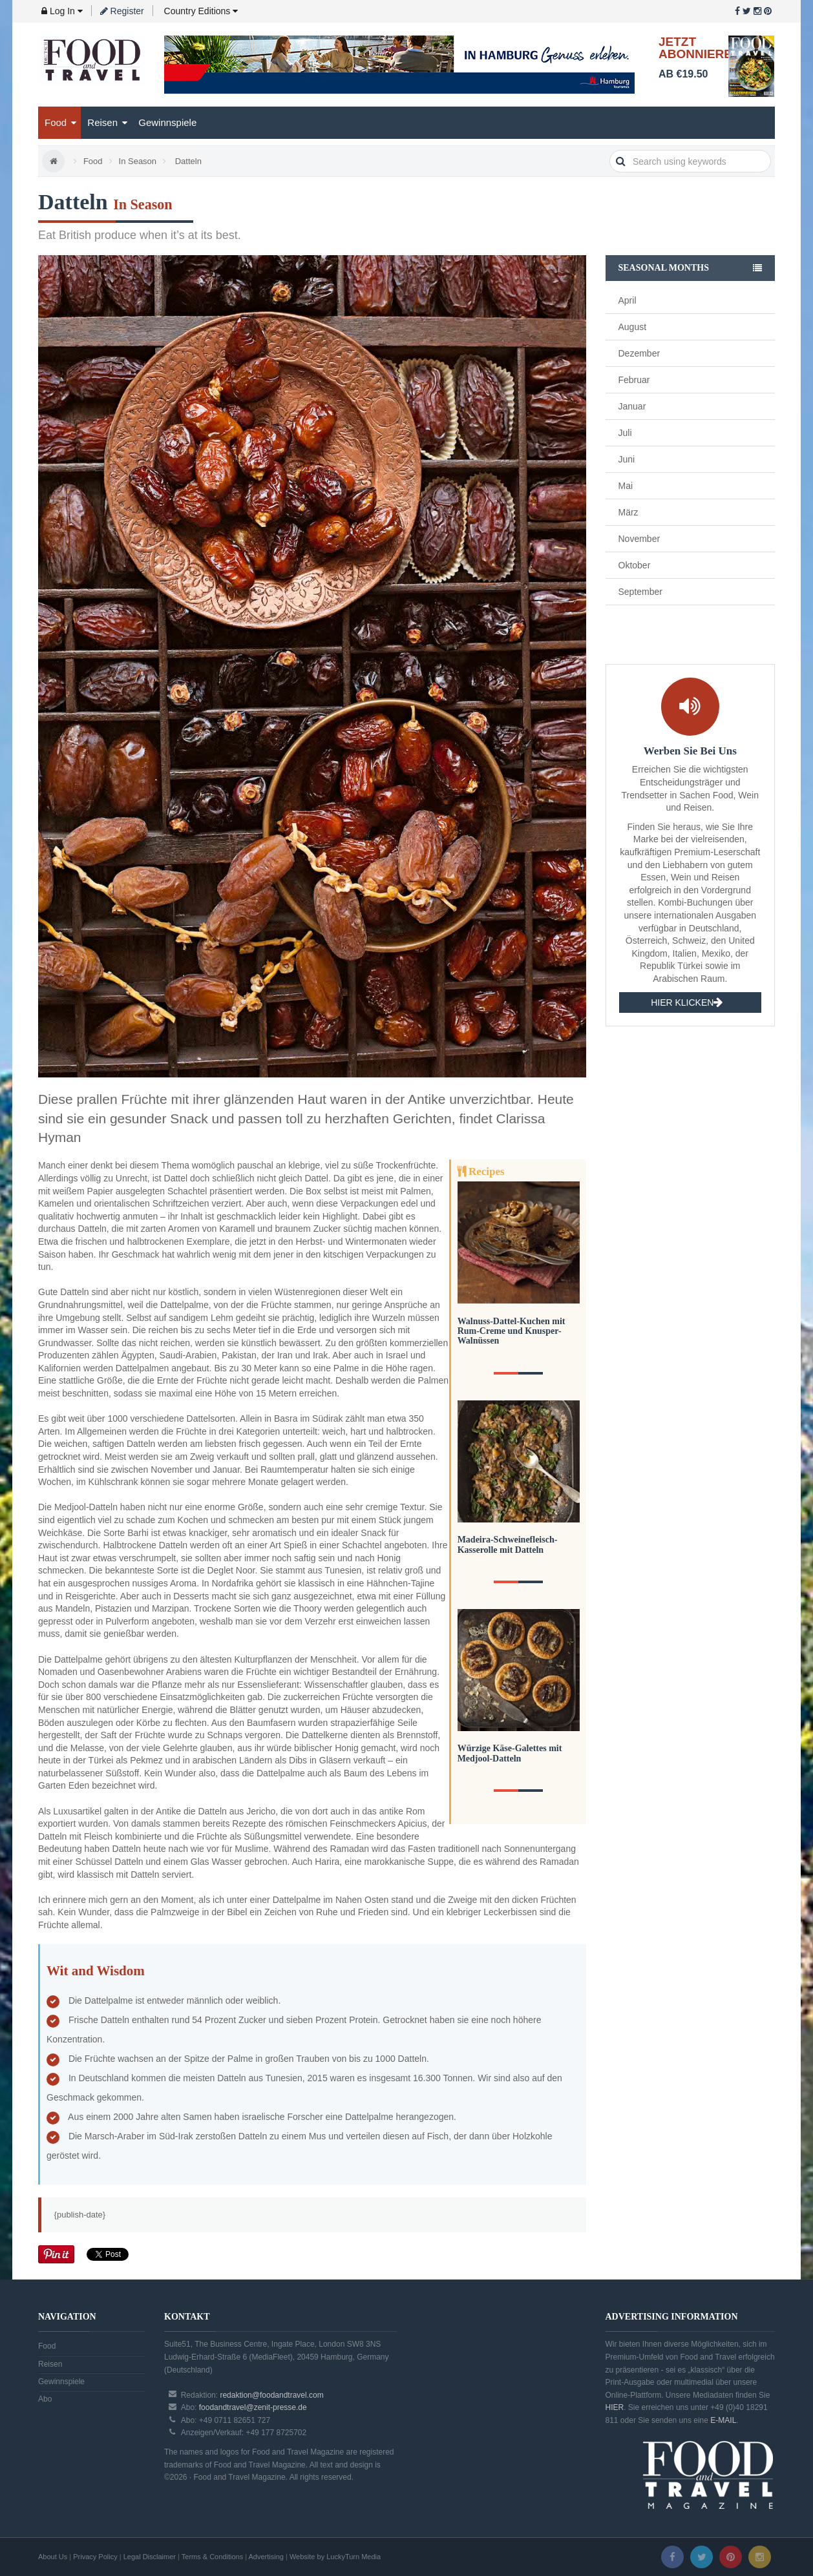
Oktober (634, 565)
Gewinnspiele (167, 122)
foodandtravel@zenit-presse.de (253, 2407)
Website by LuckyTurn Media (335, 2556)
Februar (634, 380)
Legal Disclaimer (149, 2556)
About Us (52, 2556)
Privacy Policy (95, 2556)
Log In (62, 11)
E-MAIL (723, 2420)
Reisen (107, 122)
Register (122, 11)
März (628, 512)
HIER (615, 2407)
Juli (625, 433)
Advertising (266, 2556)
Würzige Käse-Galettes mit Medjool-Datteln (510, 1753)
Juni (626, 459)
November (639, 539)
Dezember (639, 353)
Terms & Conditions (212, 2556)
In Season (138, 161)
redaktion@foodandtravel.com (271, 2395)
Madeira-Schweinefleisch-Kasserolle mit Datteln (508, 1544)
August (632, 327)
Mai (625, 486)
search (620, 161)
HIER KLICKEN (687, 1002)
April (627, 300)
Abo (45, 2399)
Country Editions (200, 11)
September (640, 592)
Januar (632, 406)
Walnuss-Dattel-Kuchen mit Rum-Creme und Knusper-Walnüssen (511, 1331)
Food (60, 122)
